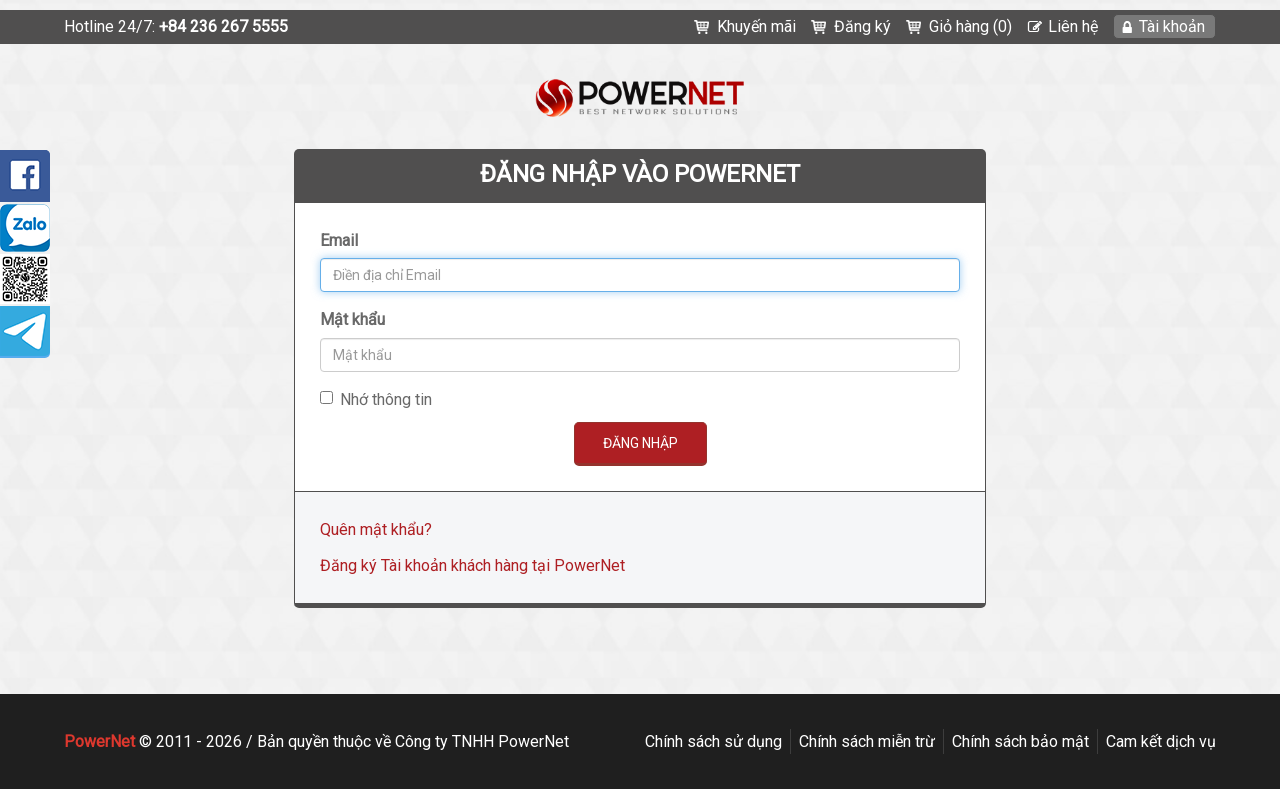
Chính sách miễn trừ (867, 741)
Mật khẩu (352, 319)
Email (339, 240)
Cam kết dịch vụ (1161, 741)
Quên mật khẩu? (376, 529)
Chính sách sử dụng (713, 741)
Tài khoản (1172, 26)
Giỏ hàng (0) (970, 26)
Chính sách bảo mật (1020, 741)
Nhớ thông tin (376, 399)
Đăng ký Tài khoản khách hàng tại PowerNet (472, 565)
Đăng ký (862, 26)
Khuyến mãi (756, 26)
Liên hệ (1073, 26)
